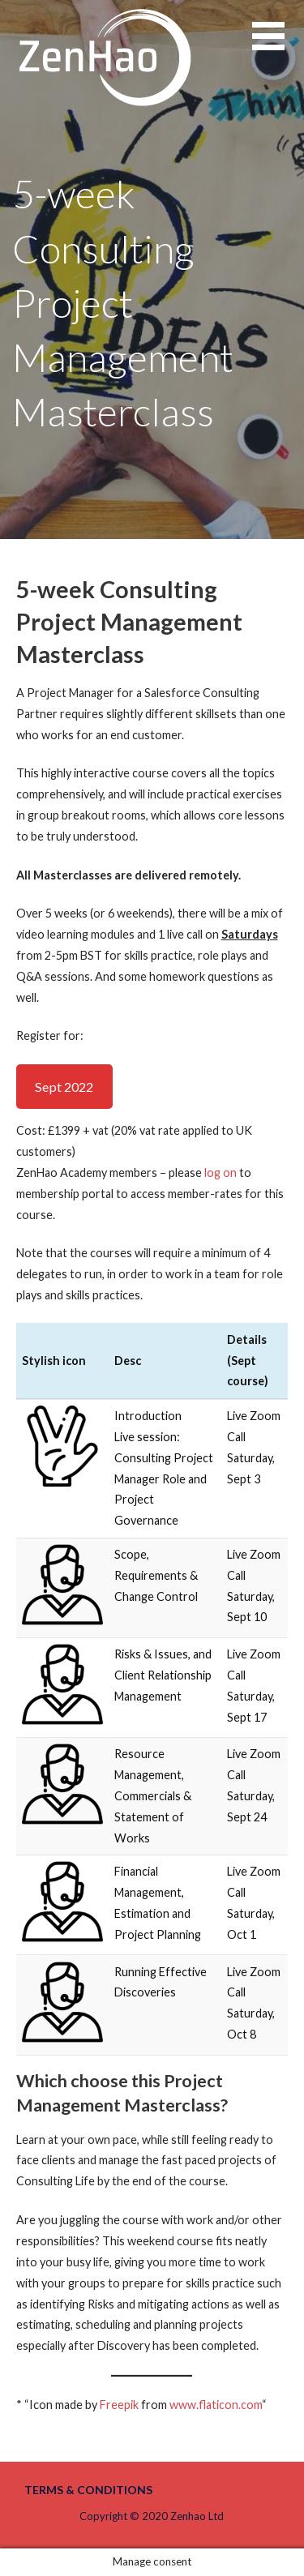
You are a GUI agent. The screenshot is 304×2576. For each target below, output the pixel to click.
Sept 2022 (64, 1086)
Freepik (119, 2404)
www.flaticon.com (215, 2404)
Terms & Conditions (88, 2490)
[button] (278, 45)
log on (220, 1172)
